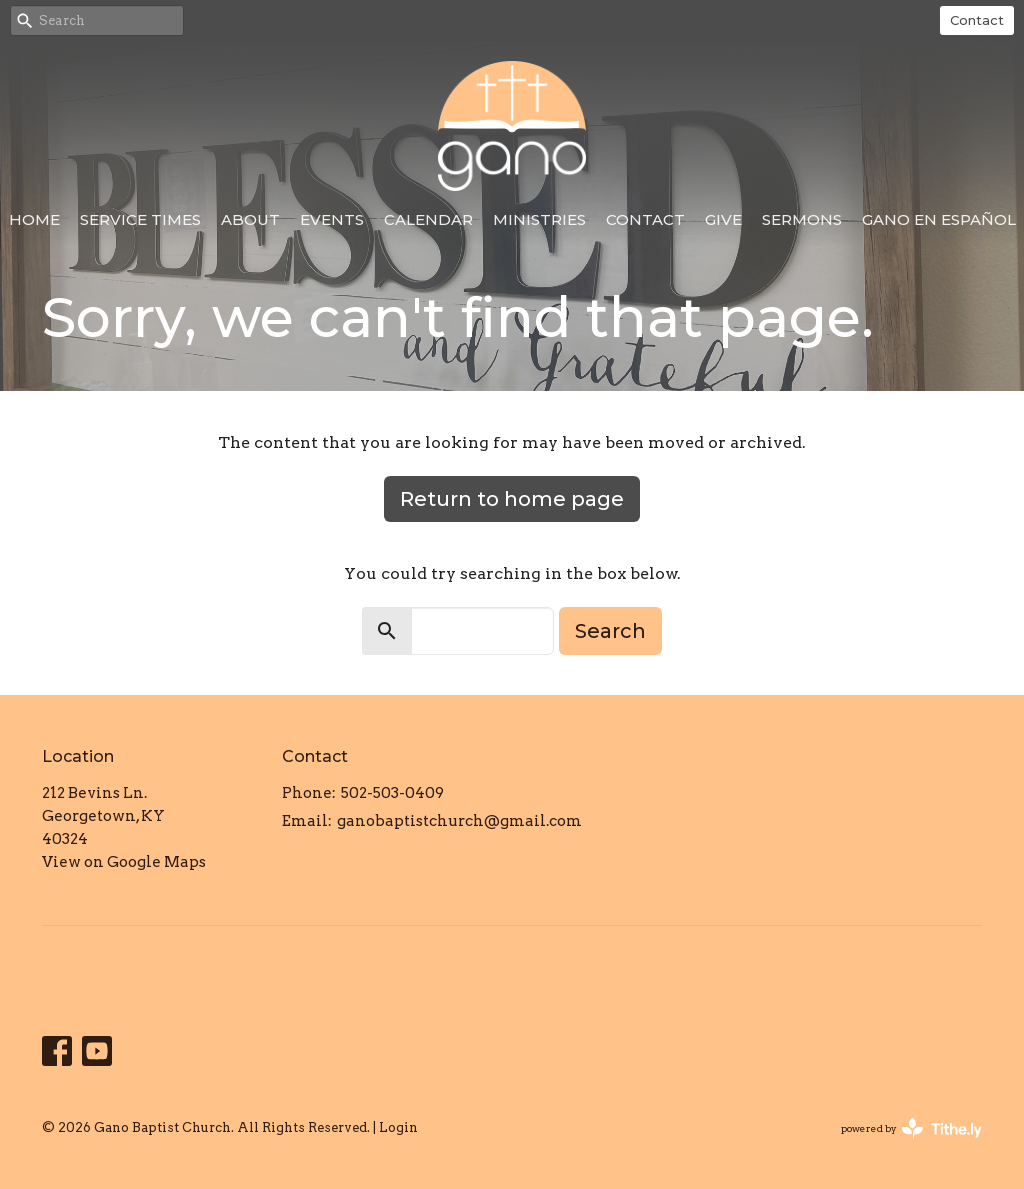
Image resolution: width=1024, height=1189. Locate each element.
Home (34, 219)
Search (610, 631)
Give (723, 219)
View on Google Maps (124, 862)
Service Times (140, 219)
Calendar (428, 219)
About (250, 219)
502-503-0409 (392, 793)
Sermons (802, 219)
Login (398, 1127)
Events (332, 219)
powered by (911, 1128)
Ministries (539, 219)
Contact (977, 20)
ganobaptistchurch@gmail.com (459, 821)
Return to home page (512, 499)
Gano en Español (939, 219)
